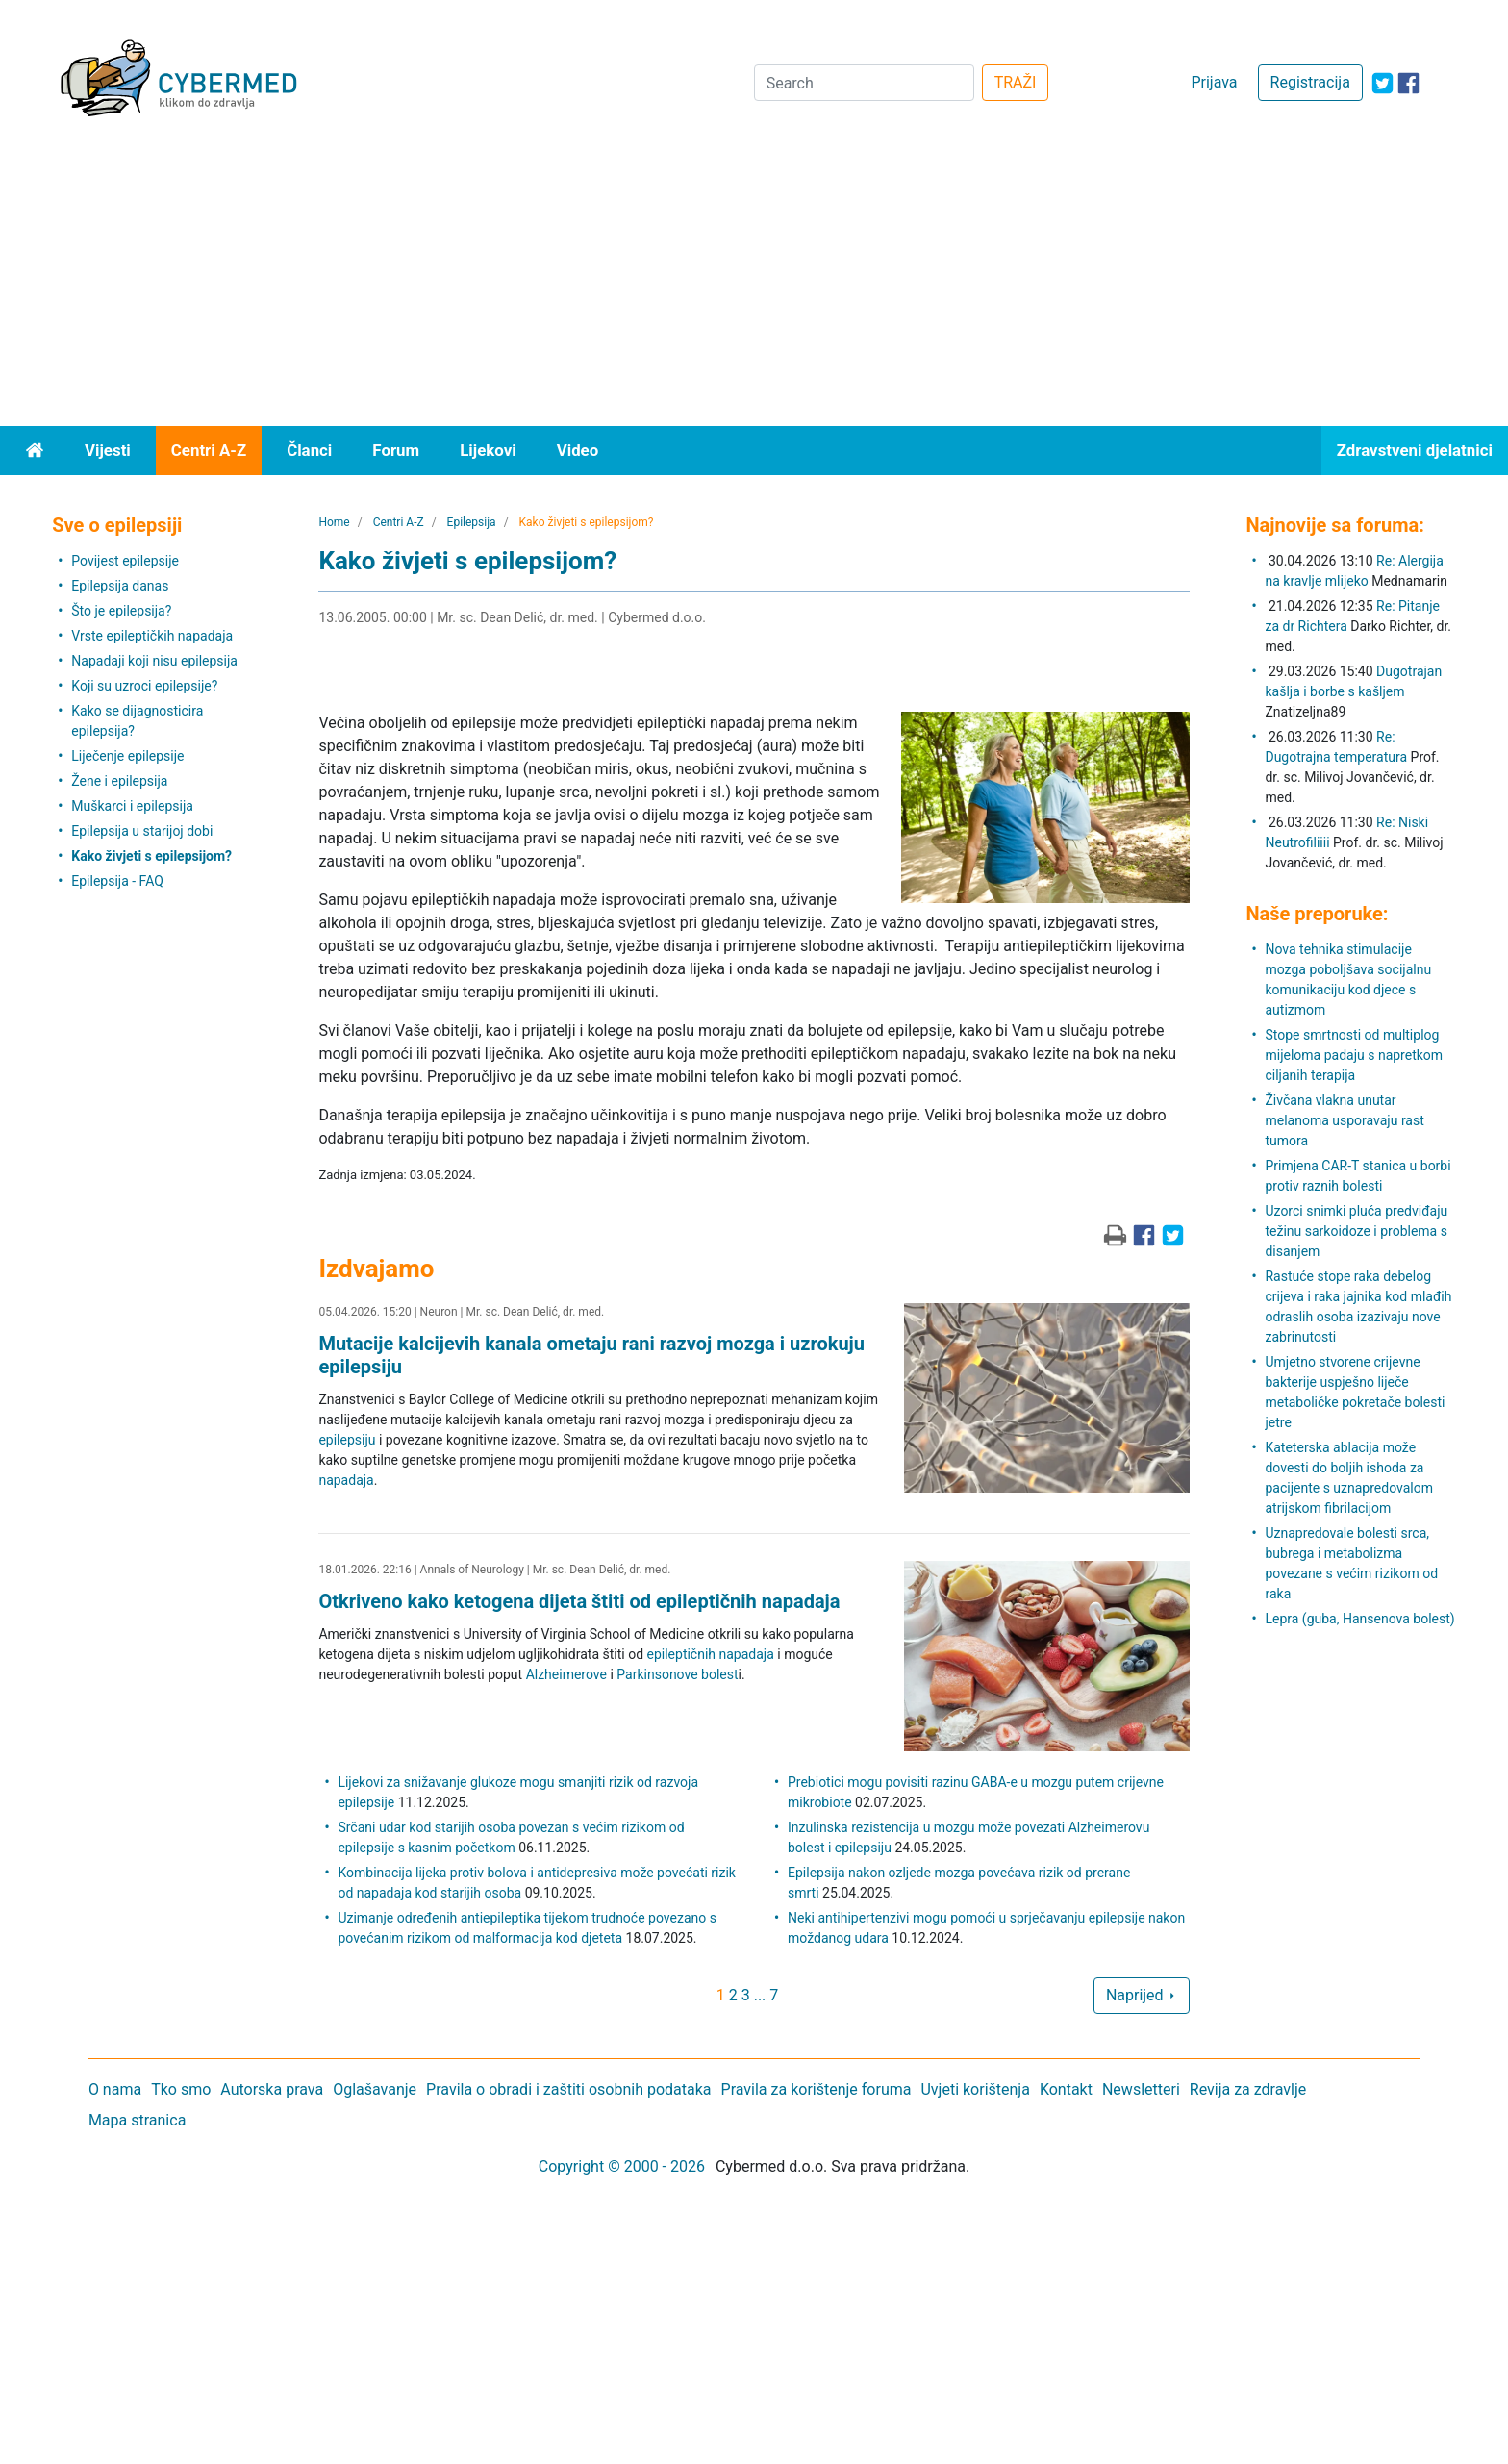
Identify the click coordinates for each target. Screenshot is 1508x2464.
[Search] (864, 82)
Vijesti (108, 450)
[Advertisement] (754, 281)
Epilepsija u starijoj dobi (142, 831)
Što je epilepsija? (121, 610)
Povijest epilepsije (125, 560)
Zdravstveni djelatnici (1415, 450)
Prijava (1214, 82)
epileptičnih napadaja (710, 1654)
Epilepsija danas (119, 585)
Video (578, 450)
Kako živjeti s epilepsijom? (151, 856)
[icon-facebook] (1408, 83)
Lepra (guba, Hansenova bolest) (1359, 1618)
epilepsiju (346, 1439)
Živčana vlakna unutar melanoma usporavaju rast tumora (1344, 1120)
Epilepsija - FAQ (117, 881)
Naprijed (1141, 1995)
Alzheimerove (566, 1674)
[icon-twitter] (1382, 83)
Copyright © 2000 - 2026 (622, 2166)
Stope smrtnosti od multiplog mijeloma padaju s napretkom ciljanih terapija (1354, 1055)
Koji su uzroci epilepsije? (144, 685)
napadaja (345, 1480)
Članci (309, 450)
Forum (395, 450)
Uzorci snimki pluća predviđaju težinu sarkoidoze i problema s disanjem (1356, 1231)
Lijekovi (487, 450)
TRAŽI (1015, 82)
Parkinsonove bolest (677, 1674)
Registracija (1310, 82)
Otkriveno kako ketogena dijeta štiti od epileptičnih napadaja (579, 1601)
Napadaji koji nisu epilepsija (154, 660)
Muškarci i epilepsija (132, 806)
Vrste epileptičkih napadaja (152, 635)
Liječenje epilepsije (127, 756)
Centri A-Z (208, 450)
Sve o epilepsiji (117, 525)
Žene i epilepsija (119, 781)
